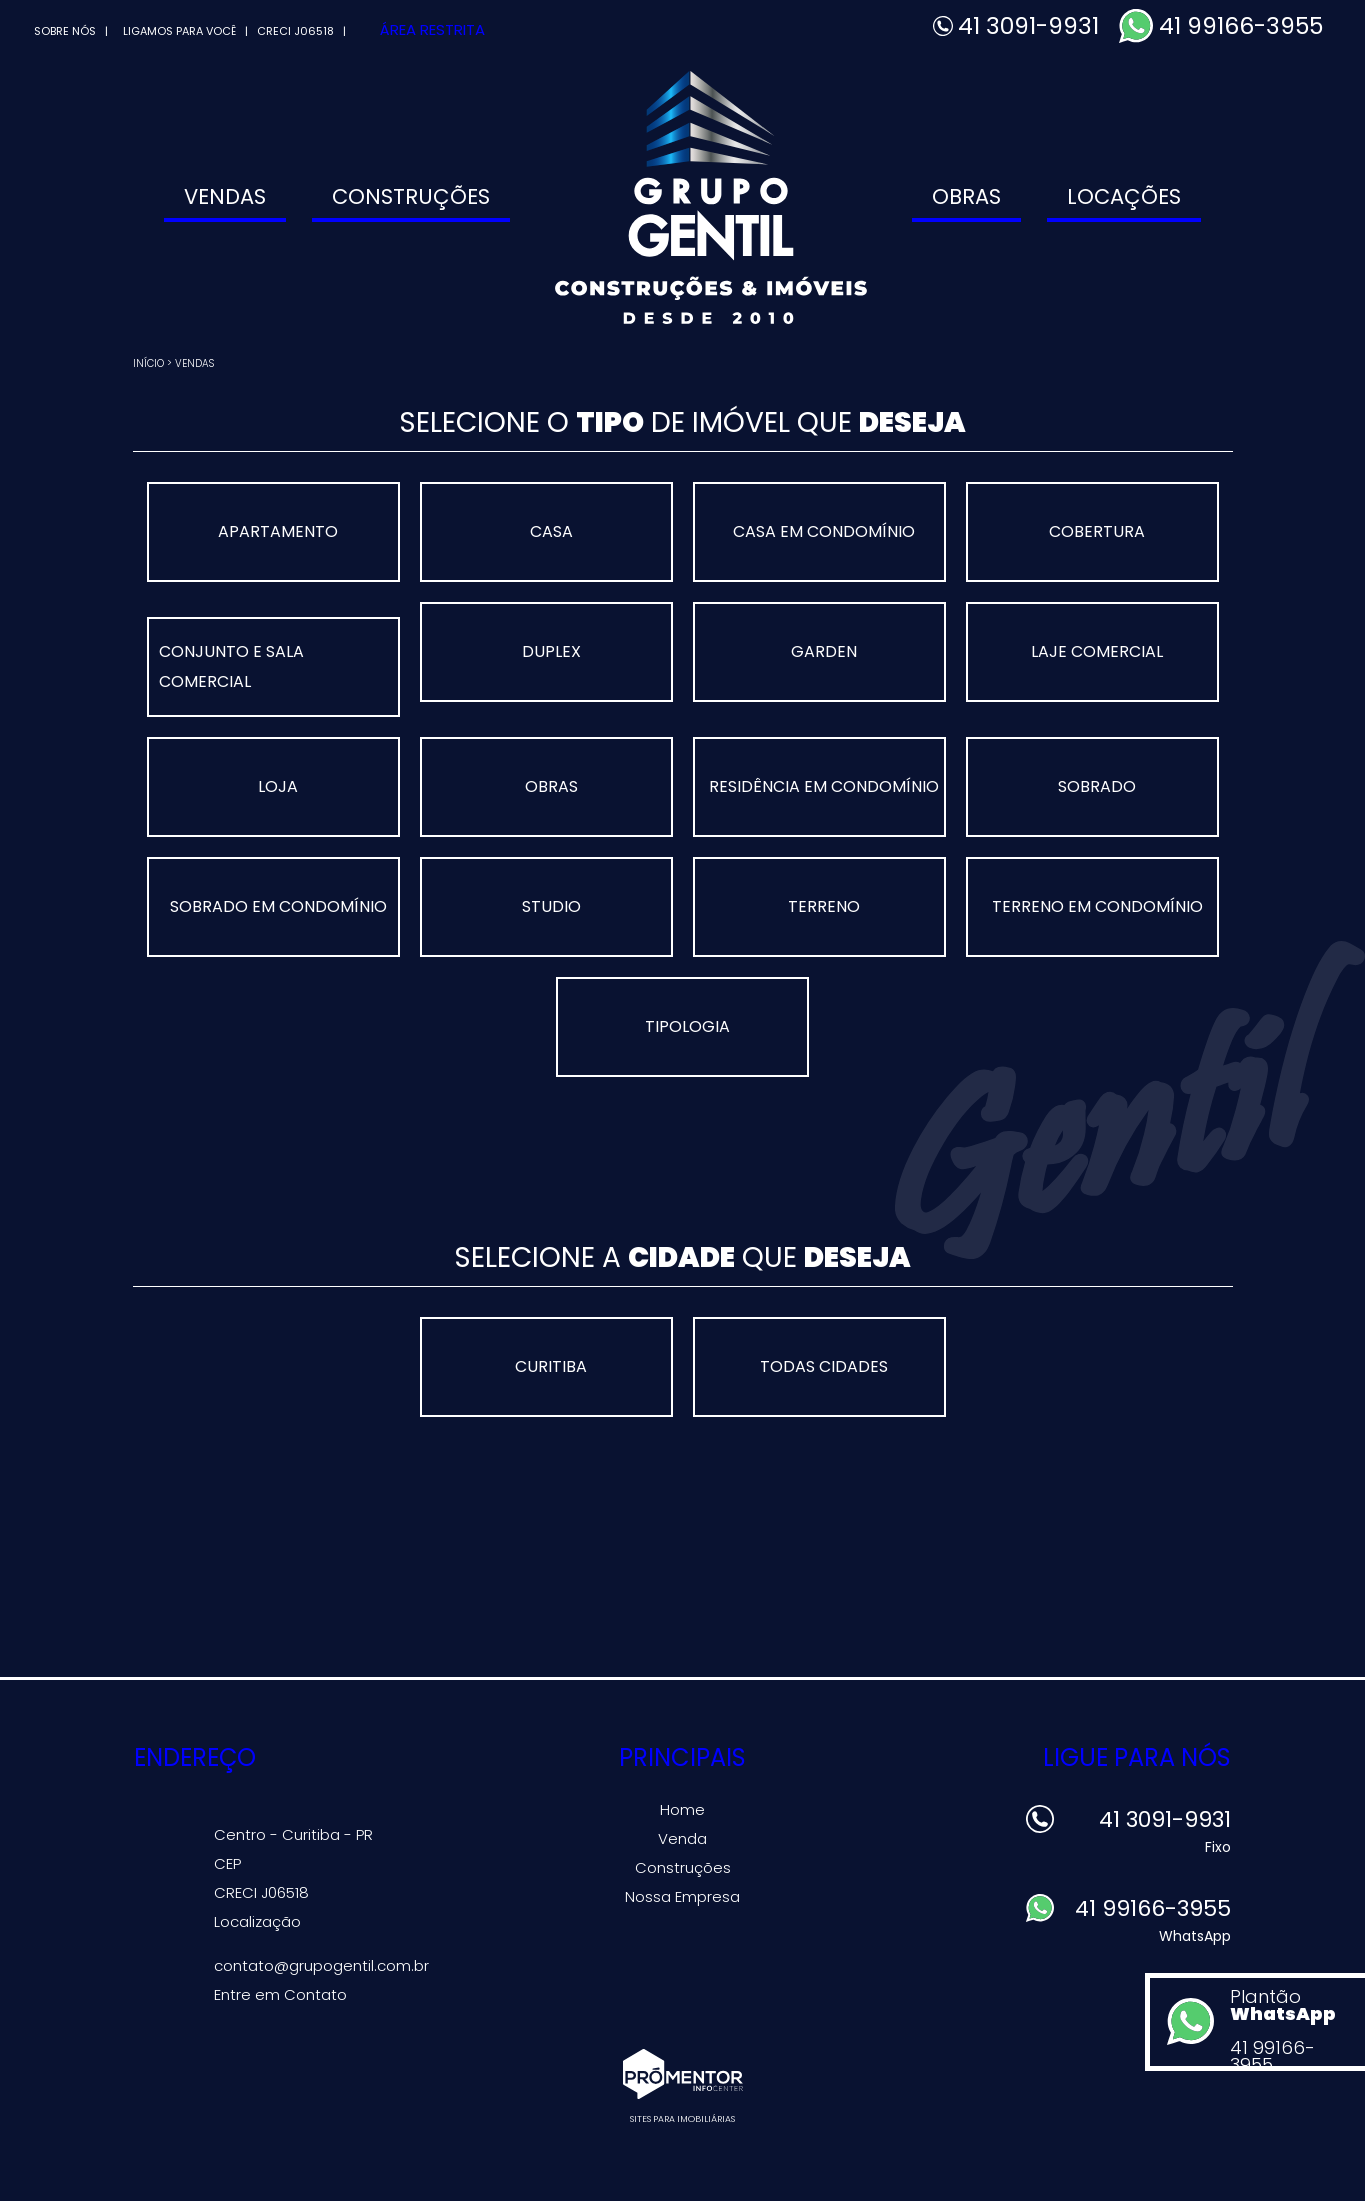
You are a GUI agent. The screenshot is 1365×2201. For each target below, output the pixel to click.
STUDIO (551, 906)
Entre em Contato (280, 1994)
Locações (1124, 196)
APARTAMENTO (278, 531)
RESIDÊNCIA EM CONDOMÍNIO (824, 786)
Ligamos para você (179, 31)
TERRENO (824, 906)
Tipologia (687, 1026)
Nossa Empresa (682, 1896)
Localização (257, 1921)
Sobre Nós (65, 31)
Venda (682, 1838)
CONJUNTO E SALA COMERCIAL (231, 666)
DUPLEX (551, 651)
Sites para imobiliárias (682, 2119)
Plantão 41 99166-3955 (1292, 2027)
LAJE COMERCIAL (1097, 651)
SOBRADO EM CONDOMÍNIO (278, 906)
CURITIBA (551, 1366)
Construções (411, 196)
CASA (551, 531)
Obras (966, 196)
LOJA (278, 786)
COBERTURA (1097, 531)
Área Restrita (432, 29)
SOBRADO (1097, 786)
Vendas (225, 196)
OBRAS (551, 786)
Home (682, 1809)
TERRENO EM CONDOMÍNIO (1097, 906)
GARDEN (824, 651)
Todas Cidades (824, 1366)
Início (148, 363)
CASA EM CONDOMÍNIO (824, 531)
